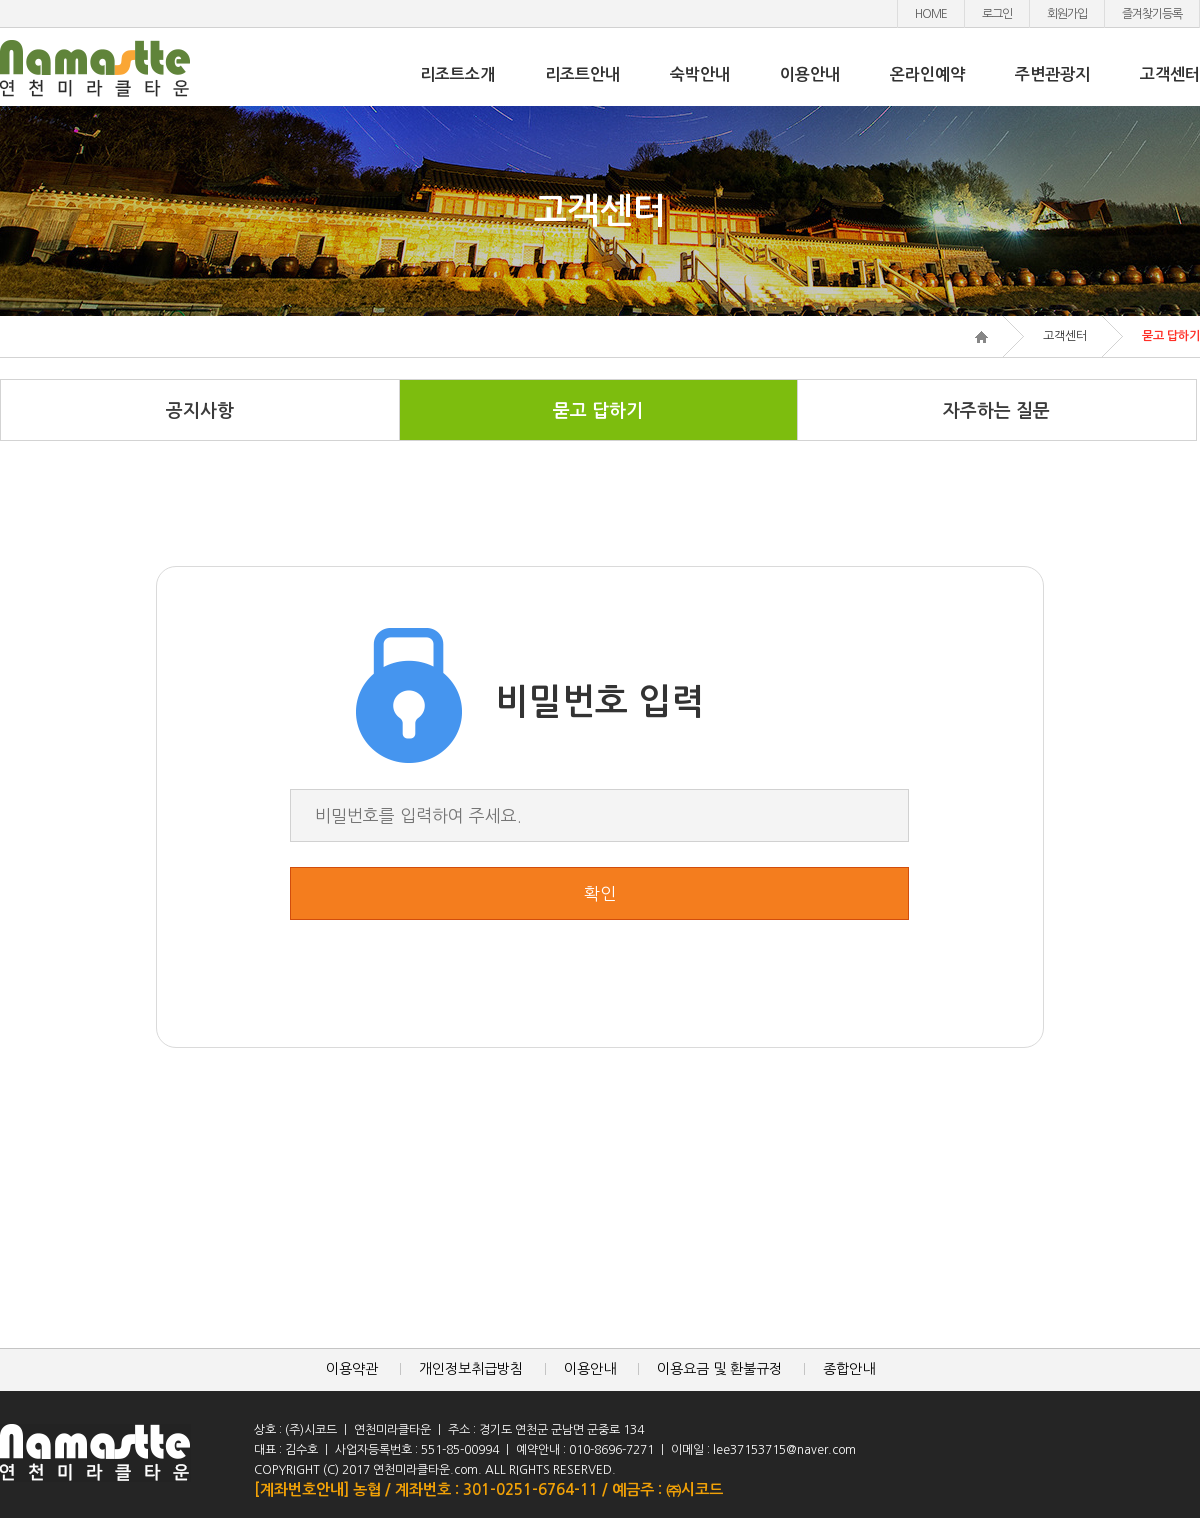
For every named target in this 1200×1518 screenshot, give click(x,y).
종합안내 (849, 1369)
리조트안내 (582, 74)
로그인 (997, 14)
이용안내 (810, 74)
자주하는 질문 (996, 411)
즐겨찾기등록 (1152, 14)
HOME (931, 14)
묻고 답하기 (598, 411)
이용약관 (352, 1369)
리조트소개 (457, 74)
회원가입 (1067, 14)
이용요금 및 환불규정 (719, 1369)
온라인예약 (927, 74)
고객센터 (1170, 74)
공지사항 (200, 411)
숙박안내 (700, 74)
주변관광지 (1052, 74)
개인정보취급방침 (471, 1369)
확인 (600, 893)
